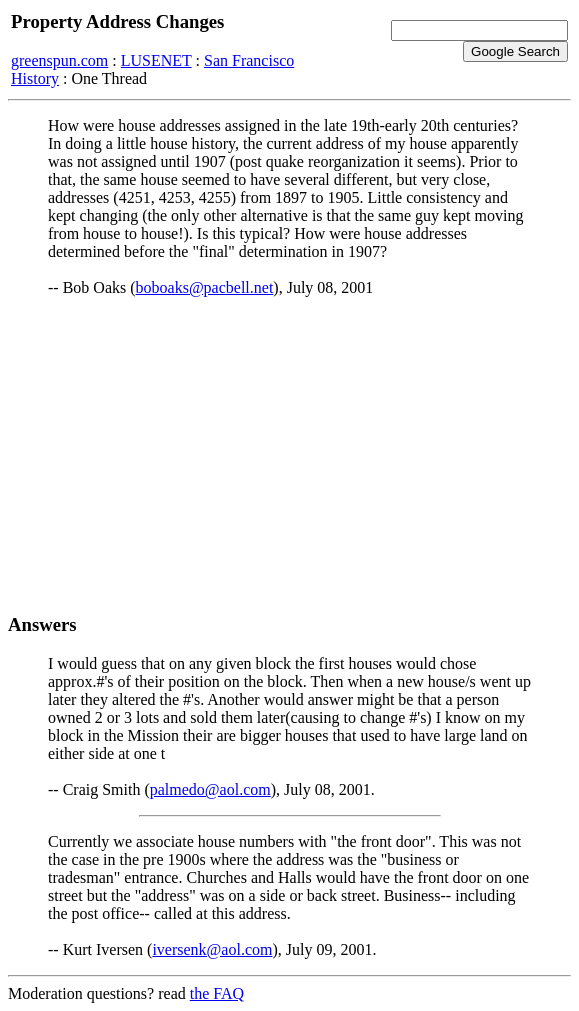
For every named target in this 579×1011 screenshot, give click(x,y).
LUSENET (156, 60)
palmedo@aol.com (210, 789)
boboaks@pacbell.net (205, 287)
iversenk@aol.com (212, 949)
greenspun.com (59, 60)
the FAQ (217, 993)
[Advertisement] (289, 455)
